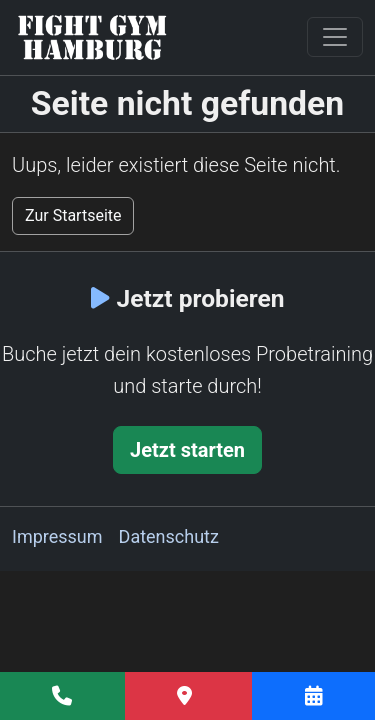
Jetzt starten (187, 450)
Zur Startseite (73, 215)
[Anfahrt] (189, 696)
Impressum (57, 536)
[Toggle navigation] (335, 37)
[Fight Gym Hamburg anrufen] (62, 696)
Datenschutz (169, 536)
